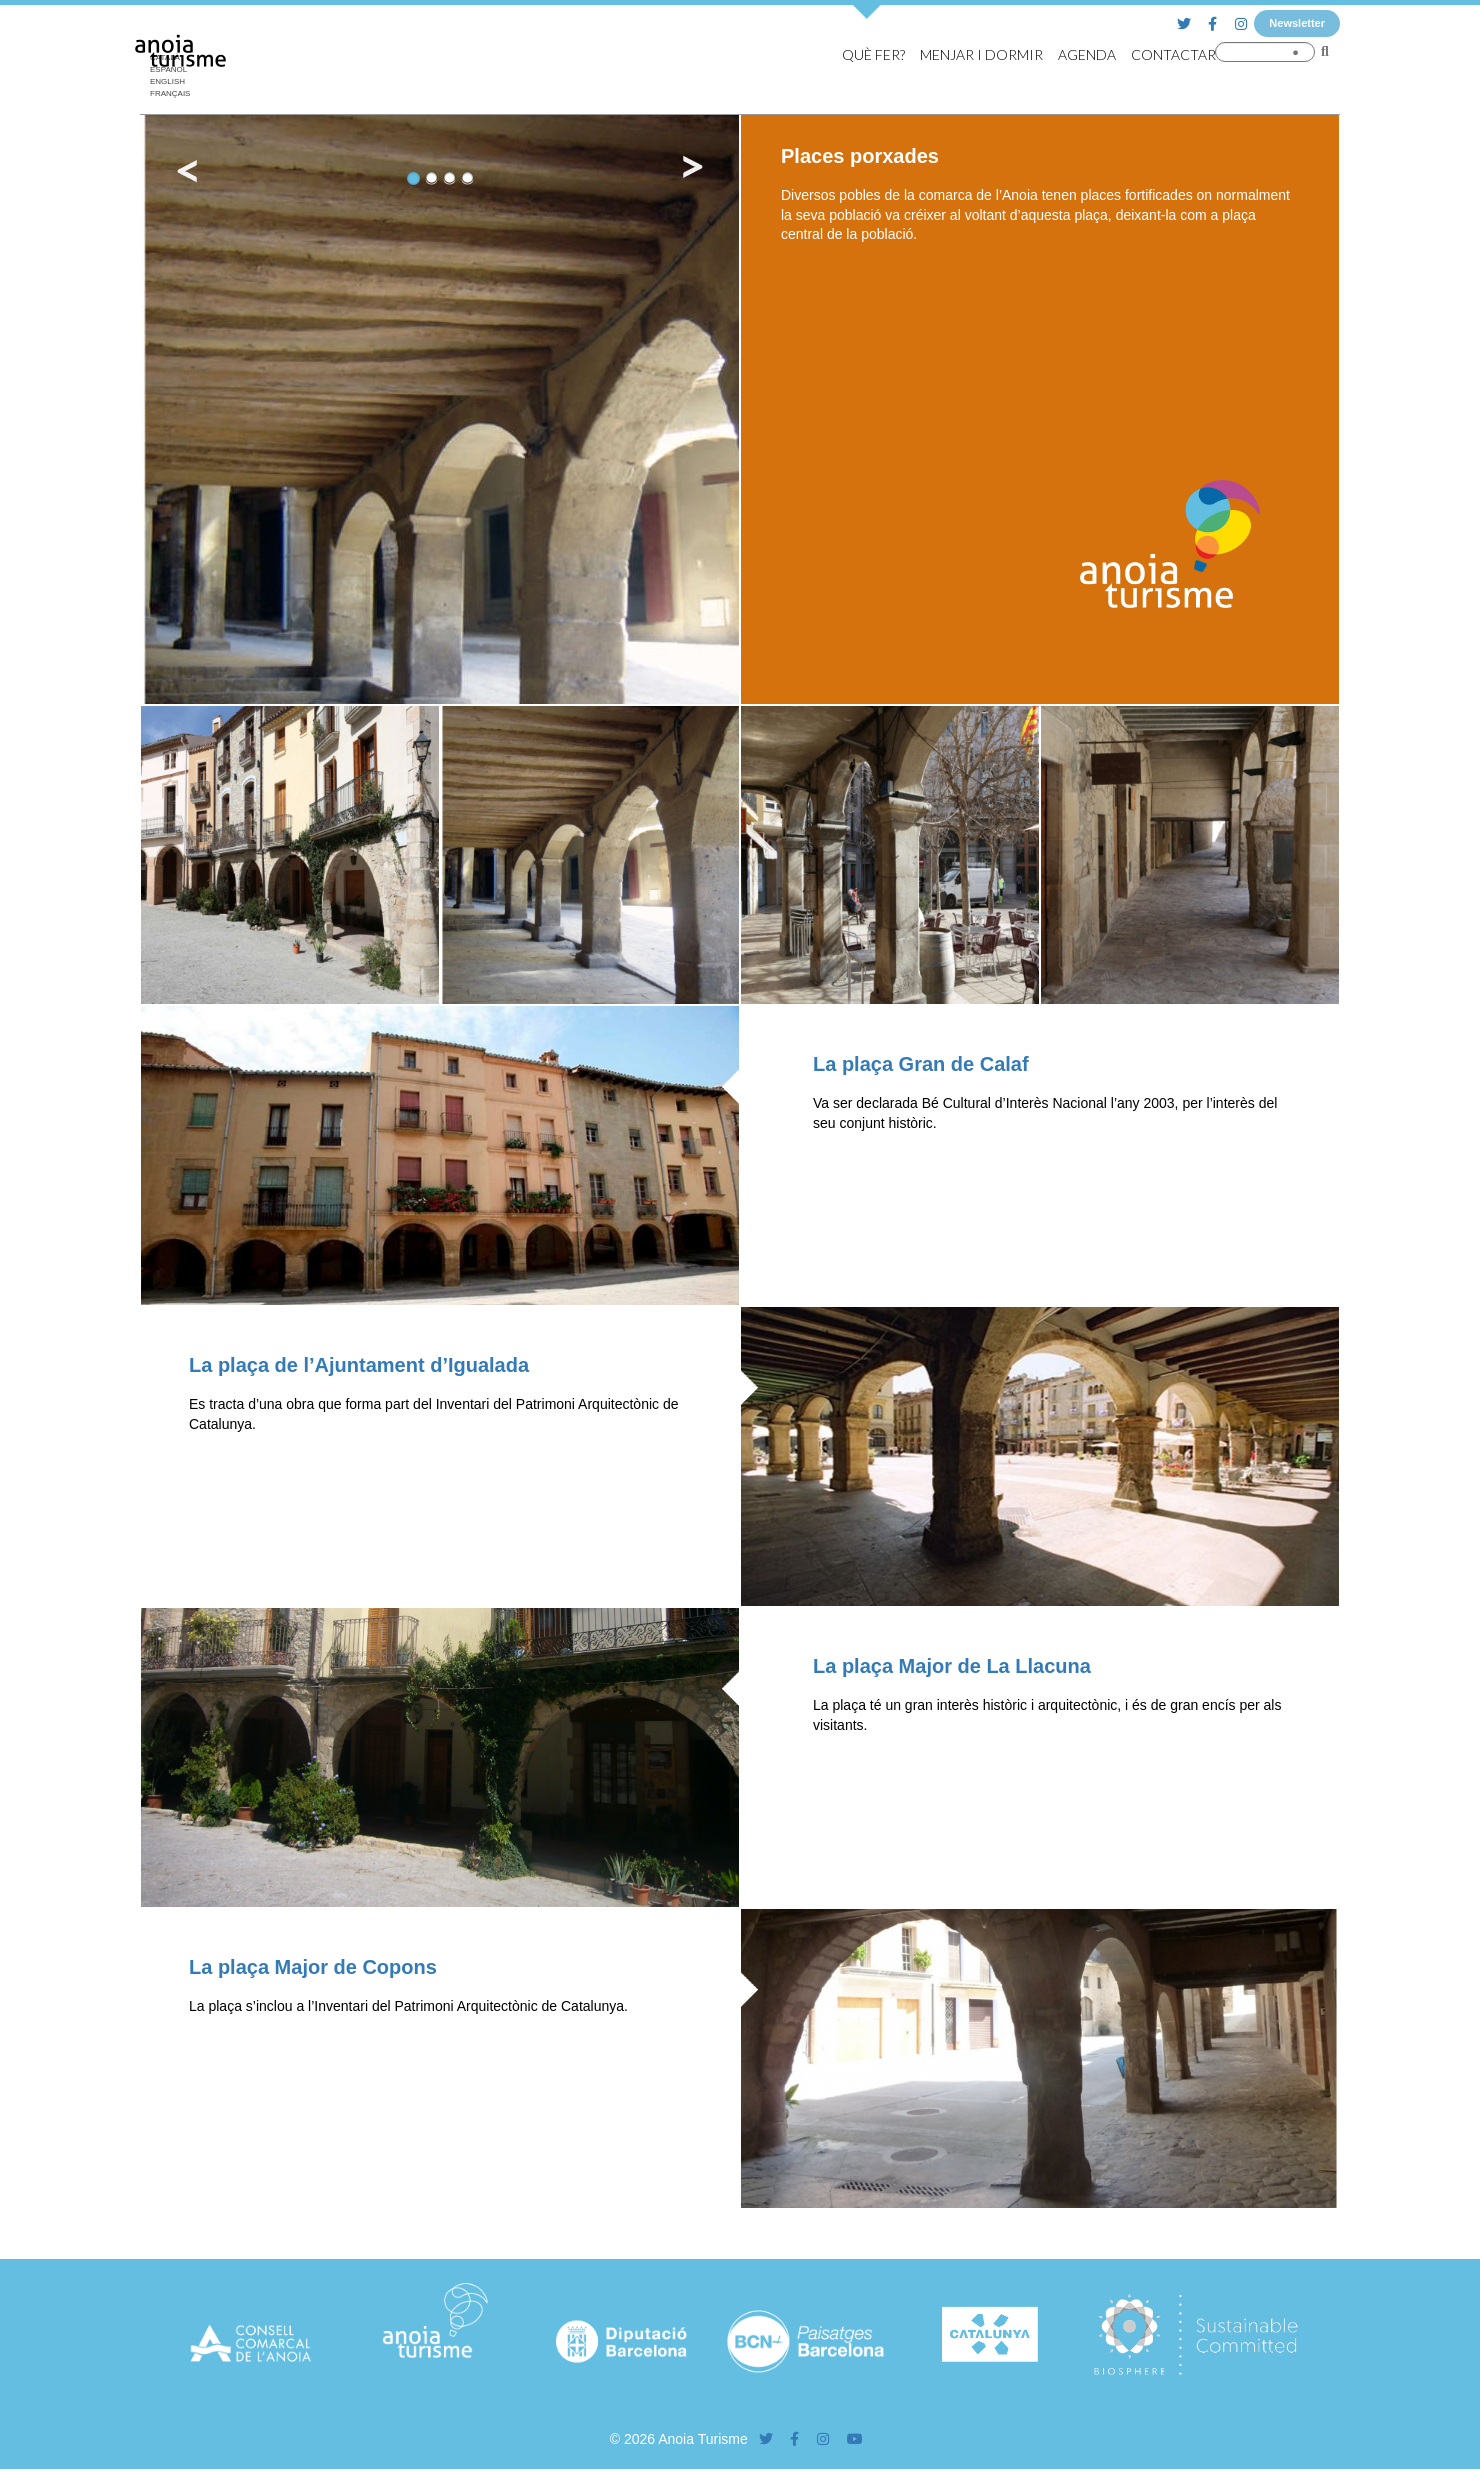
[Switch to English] (175, 82)
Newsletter (1297, 23)
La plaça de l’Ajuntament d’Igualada (359, 1365)
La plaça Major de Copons (313, 1967)
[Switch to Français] (175, 94)
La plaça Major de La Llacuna (952, 1666)
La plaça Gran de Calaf (921, 1064)
